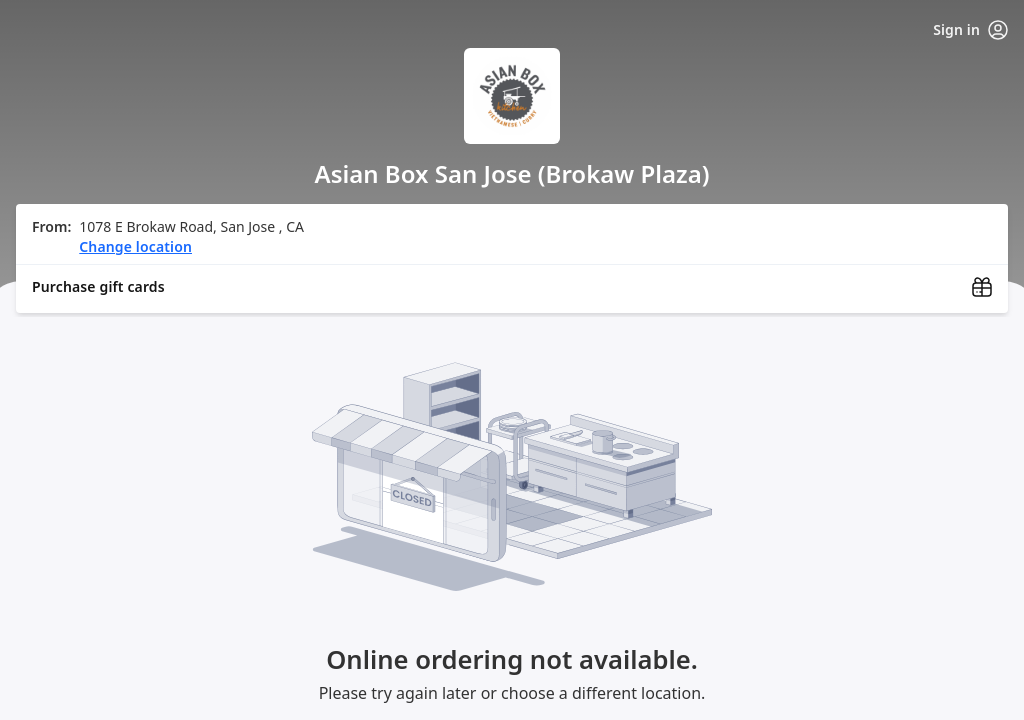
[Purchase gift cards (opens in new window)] (512, 287)
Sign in (970, 30)
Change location (135, 246)
